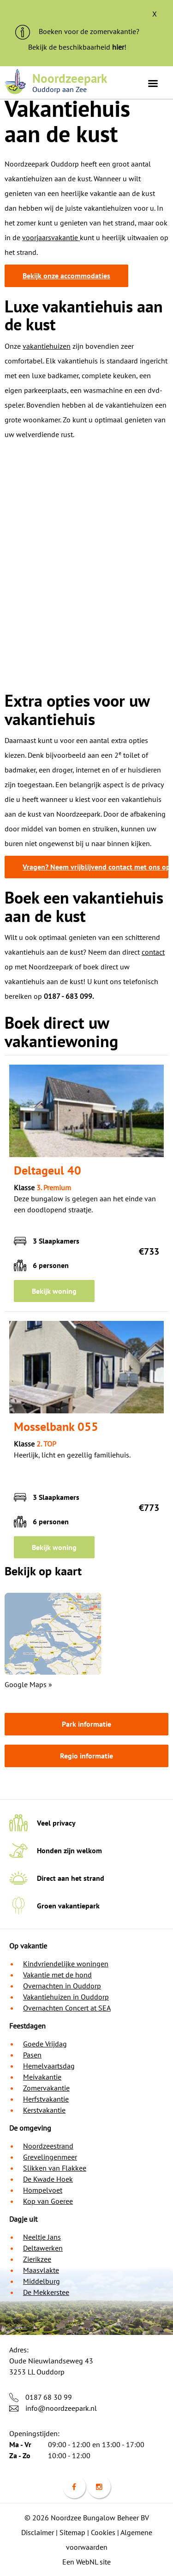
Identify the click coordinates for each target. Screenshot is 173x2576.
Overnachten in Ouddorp (62, 1985)
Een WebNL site (86, 2561)
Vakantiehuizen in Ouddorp (66, 1996)
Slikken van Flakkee (54, 2168)
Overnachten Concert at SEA (67, 2007)
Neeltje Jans (42, 2237)
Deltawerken (43, 2248)
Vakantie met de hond (57, 1974)
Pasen (32, 2054)
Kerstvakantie (44, 2110)
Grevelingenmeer (50, 2156)
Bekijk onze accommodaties (66, 275)
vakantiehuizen (47, 346)
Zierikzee (37, 2259)
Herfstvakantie (46, 2098)
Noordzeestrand (48, 2145)
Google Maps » (28, 1684)
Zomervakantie (46, 2087)
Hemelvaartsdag (49, 2065)
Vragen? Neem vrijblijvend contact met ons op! (95, 866)
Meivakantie (42, 2076)
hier (118, 47)
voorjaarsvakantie (51, 237)
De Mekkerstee (46, 2292)
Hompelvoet (42, 2190)
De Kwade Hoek (48, 2179)
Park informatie (86, 1724)
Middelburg (41, 2281)
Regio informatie (86, 1755)
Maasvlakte (41, 2270)
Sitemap (72, 2532)
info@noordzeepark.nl (61, 2408)
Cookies (103, 2532)
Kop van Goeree (48, 2201)
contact (153, 952)
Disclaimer (37, 2532)
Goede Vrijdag (45, 2043)
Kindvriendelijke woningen (65, 1963)
